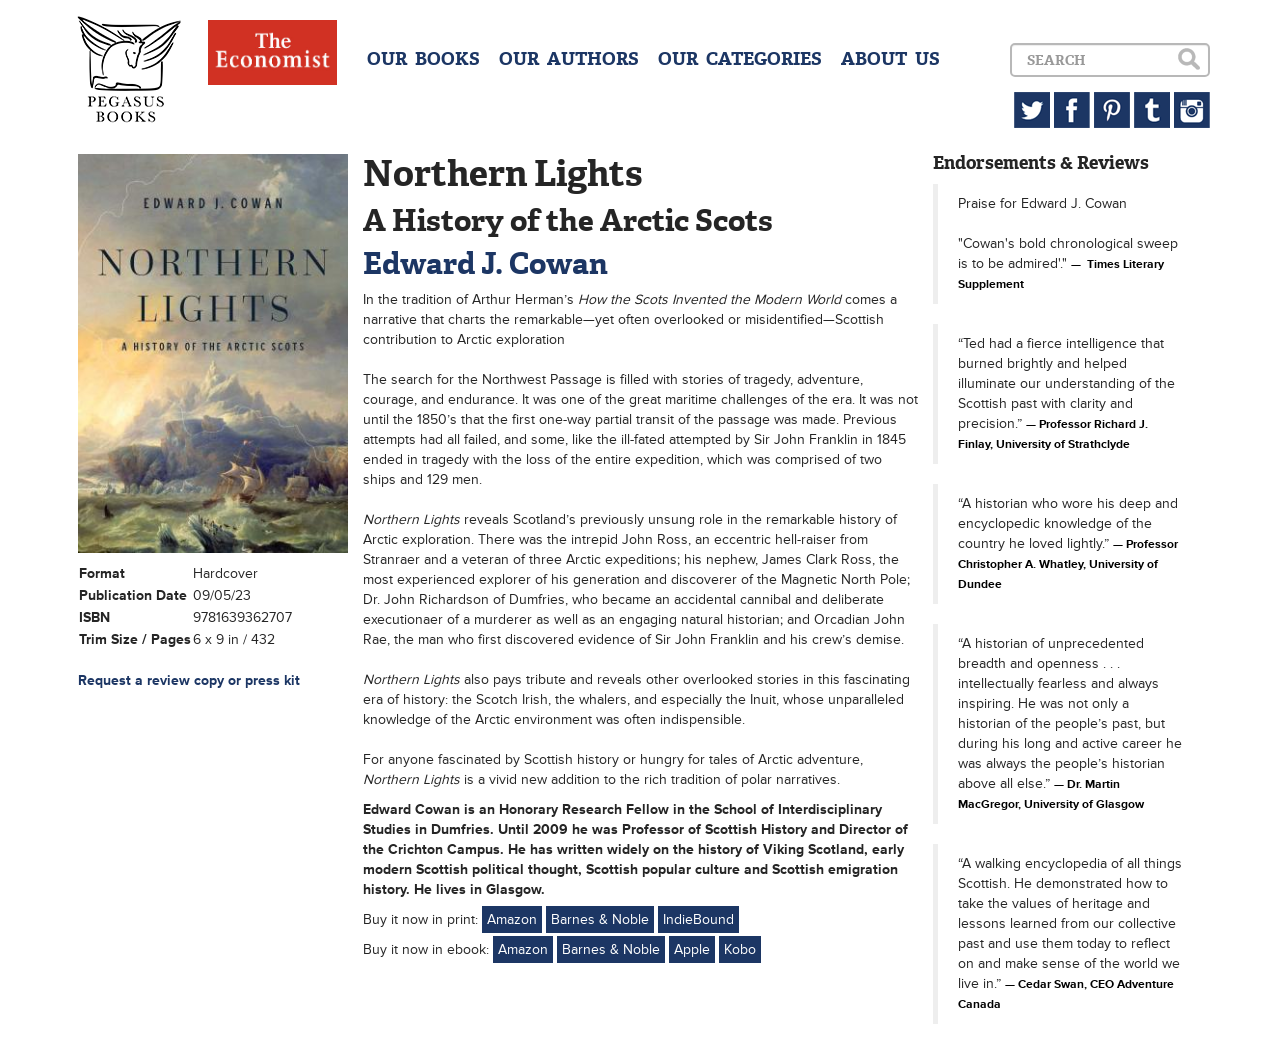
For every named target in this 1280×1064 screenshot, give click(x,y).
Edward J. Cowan (485, 263)
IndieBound (698, 919)
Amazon (512, 919)
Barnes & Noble (600, 919)
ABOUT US (890, 59)
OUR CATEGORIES (740, 59)
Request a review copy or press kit (189, 680)
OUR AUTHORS (569, 59)
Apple (692, 949)
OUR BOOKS (423, 59)
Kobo (740, 949)
